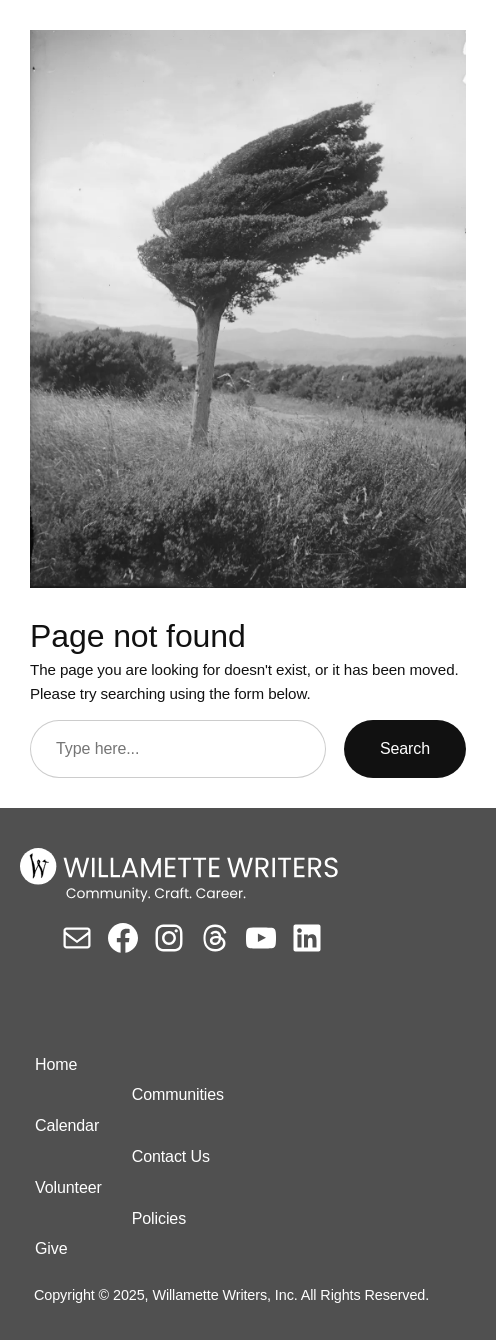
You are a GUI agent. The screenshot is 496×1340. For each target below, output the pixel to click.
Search (405, 748)
